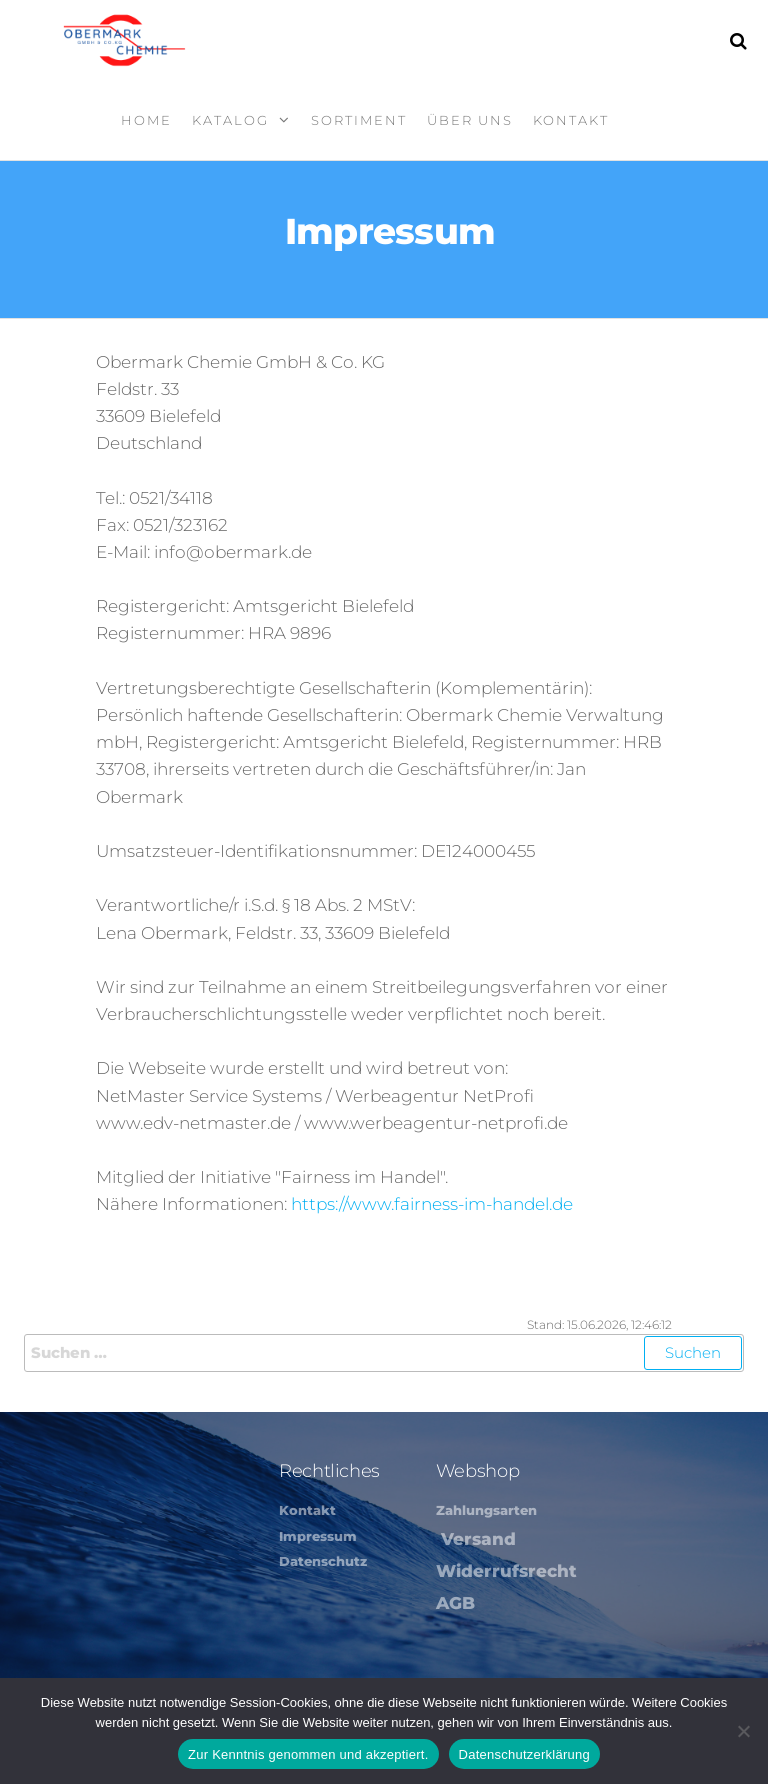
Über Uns (470, 120)
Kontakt (571, 120)
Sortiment (359, 120)
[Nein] (743, 1731)
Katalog (230, 120)
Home (146, 120)
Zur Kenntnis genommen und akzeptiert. (308, 1754)
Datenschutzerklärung (524, 1754)
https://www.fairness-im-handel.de (432, 1204)
